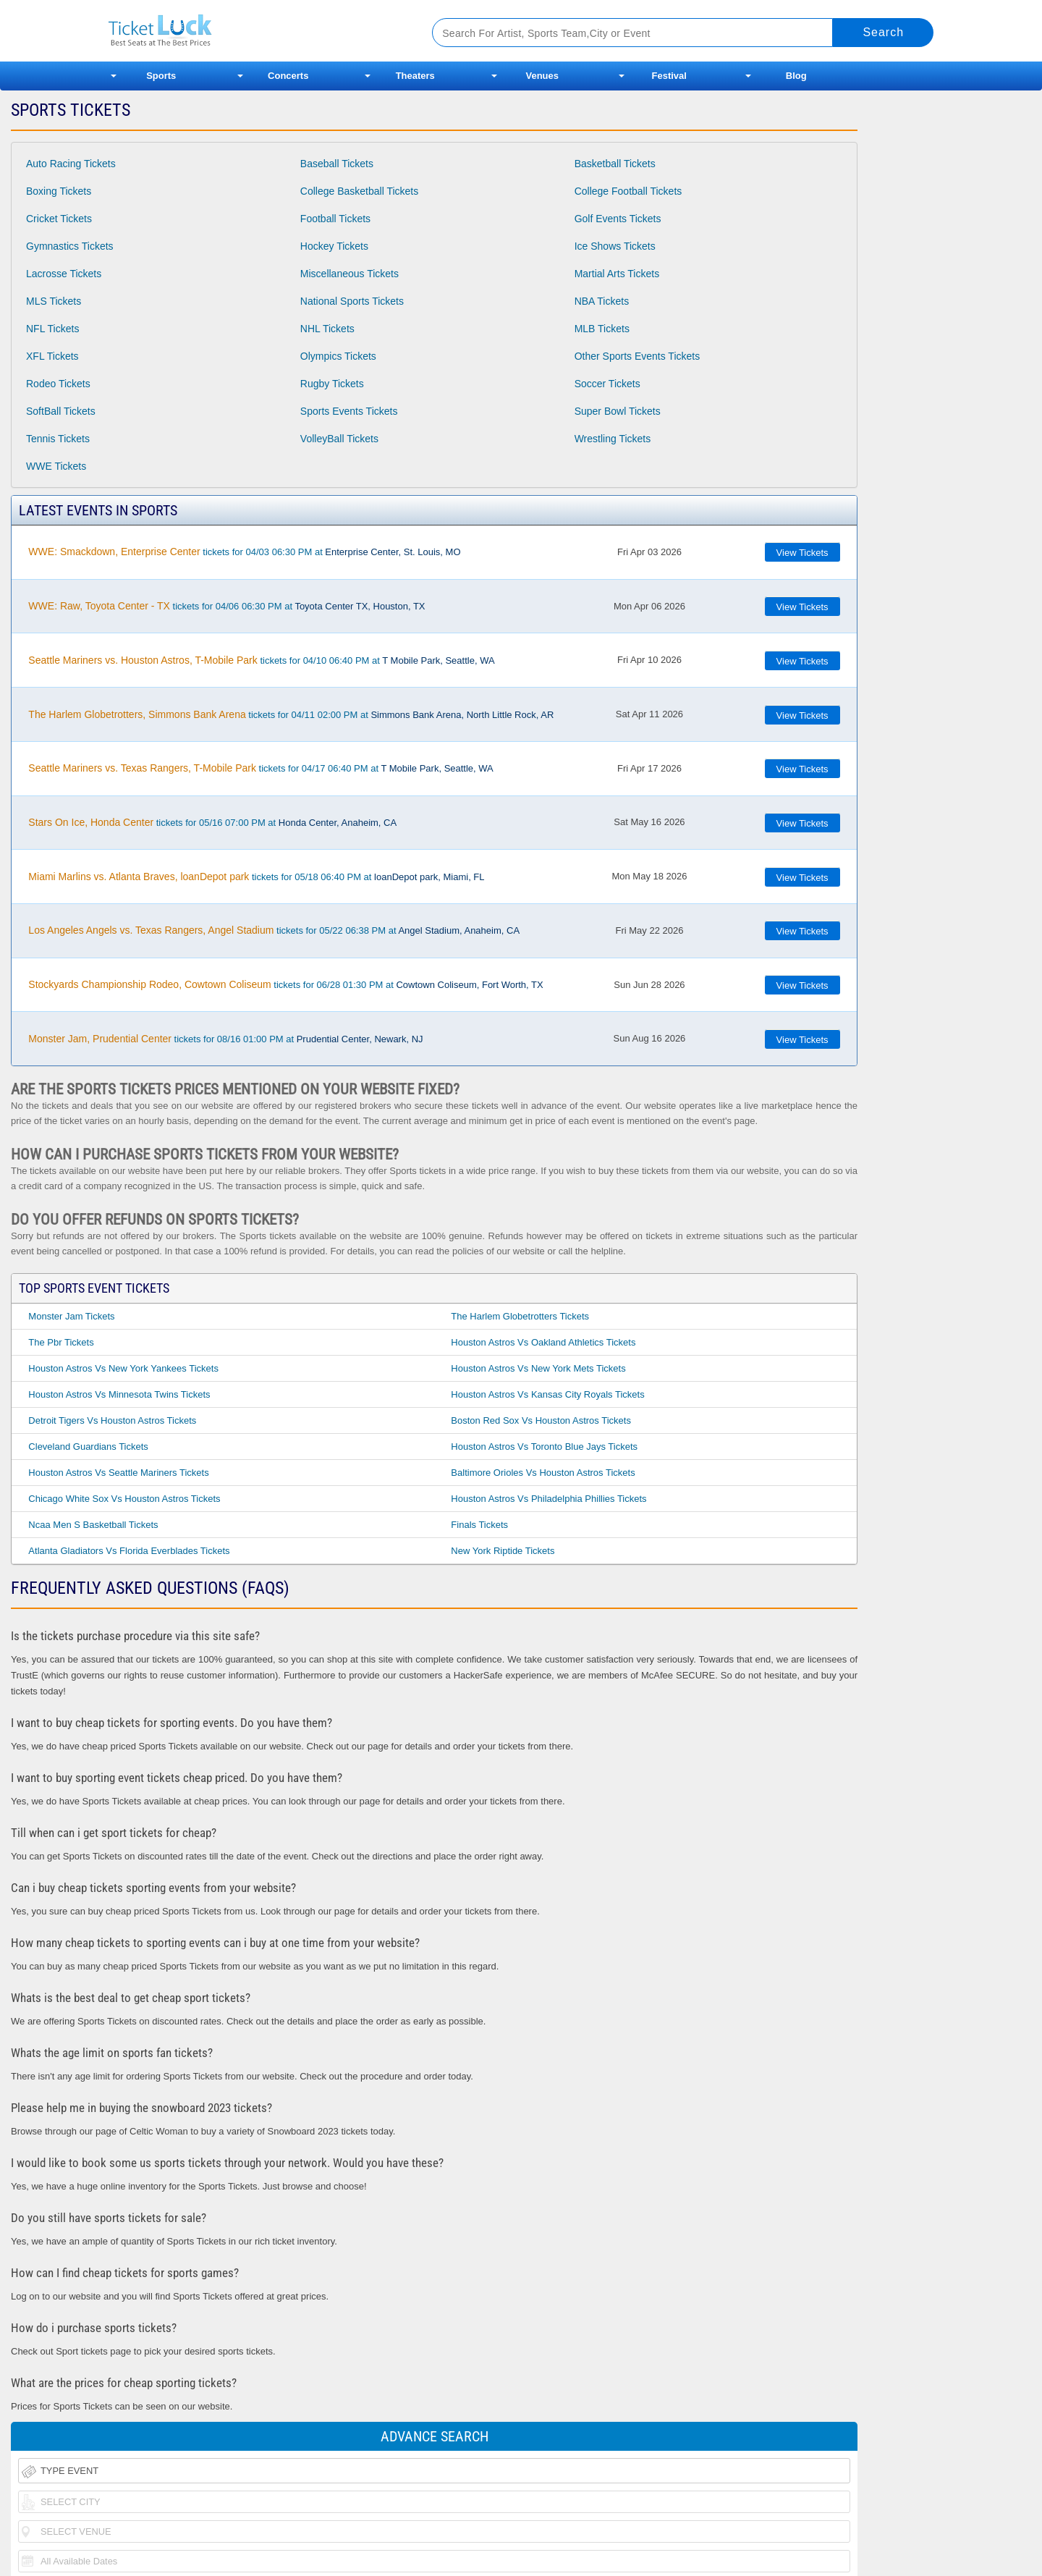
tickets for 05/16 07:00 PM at (212, 822)
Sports (161, 75)
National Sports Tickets (352, 301)
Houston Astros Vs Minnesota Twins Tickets (119, 1394)
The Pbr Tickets (60, 1342)
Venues (542, 75)
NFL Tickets (52, 328)
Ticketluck (253, 30)
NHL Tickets (327, 328)
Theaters (415, 75)
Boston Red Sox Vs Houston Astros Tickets (541, 1420)
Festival (669, 75)
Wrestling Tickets (613, 438)
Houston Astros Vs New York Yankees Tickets (123, 1368)
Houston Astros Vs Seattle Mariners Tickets (118, 1472)
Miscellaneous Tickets (349, 273)
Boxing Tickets (58, 191)
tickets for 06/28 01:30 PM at (285, 984)
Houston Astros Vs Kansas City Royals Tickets (547, 1394)
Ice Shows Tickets (615, 246)
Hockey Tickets (334, 246)
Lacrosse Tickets (63, 273)
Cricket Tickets (59, 218)
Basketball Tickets (615, 163)
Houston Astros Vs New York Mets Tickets (538, 1368)
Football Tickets (335, 218)
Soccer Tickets (607, 383)
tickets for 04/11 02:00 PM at (291, 714)
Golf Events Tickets (618, 218)
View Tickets (802, 552)
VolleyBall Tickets (339, 438)
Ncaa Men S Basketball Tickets (93, 1524)
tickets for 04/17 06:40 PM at (260, 768)
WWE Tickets (56, 466)
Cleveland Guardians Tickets (88, 1446)
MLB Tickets (602, 328)
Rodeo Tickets (58, 383)
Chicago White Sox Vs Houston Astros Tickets (124, 1498)
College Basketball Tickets (359, 191)
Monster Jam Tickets (71, 1316)
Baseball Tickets (336, 163)
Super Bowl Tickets (618, 411)
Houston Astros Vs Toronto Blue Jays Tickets (544, 1446)
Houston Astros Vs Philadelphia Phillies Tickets (548, 1498)
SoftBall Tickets (61, 411)
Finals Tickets (479, 1524)
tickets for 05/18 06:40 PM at (256, 876)
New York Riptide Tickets (502, 1550)
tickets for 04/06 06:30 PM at (226, 606)
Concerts (288, 75)
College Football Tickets (628, 191)
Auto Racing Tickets (71, 163)
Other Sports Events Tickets (637, 356)
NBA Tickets (602, 301)
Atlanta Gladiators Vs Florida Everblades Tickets (128, 1550)
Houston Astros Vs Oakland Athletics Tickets (543, 1342)
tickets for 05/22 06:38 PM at (274, 930)
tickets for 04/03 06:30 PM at (244, 551)
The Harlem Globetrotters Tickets (520, 1316)
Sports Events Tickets (349, 411)
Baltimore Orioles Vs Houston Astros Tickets (543, 1472)
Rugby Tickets (332, 383)
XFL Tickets (52, 356)
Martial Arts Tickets (617, 273)
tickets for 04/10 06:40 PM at (261, 660)
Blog (796, 75)
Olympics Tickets (338, 356)
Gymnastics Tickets (70, 246)
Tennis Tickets (58, 438)
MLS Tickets (53, 301)
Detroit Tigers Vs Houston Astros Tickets (112, 1420)
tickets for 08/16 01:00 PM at (225, 1038)
